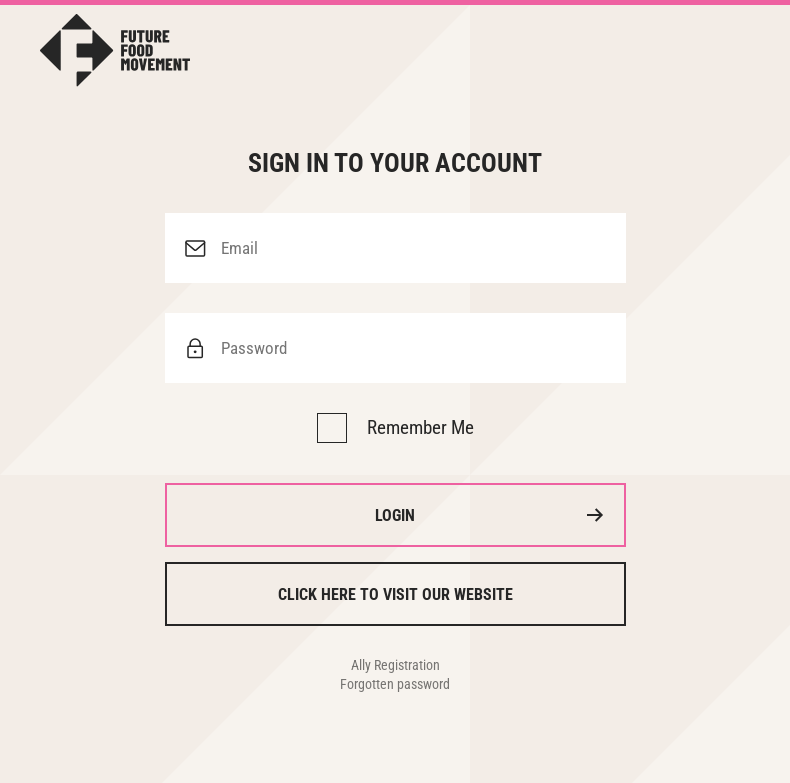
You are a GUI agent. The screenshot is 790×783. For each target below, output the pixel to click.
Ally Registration (395, 665)
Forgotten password (395, 684)
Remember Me (420, 428)
